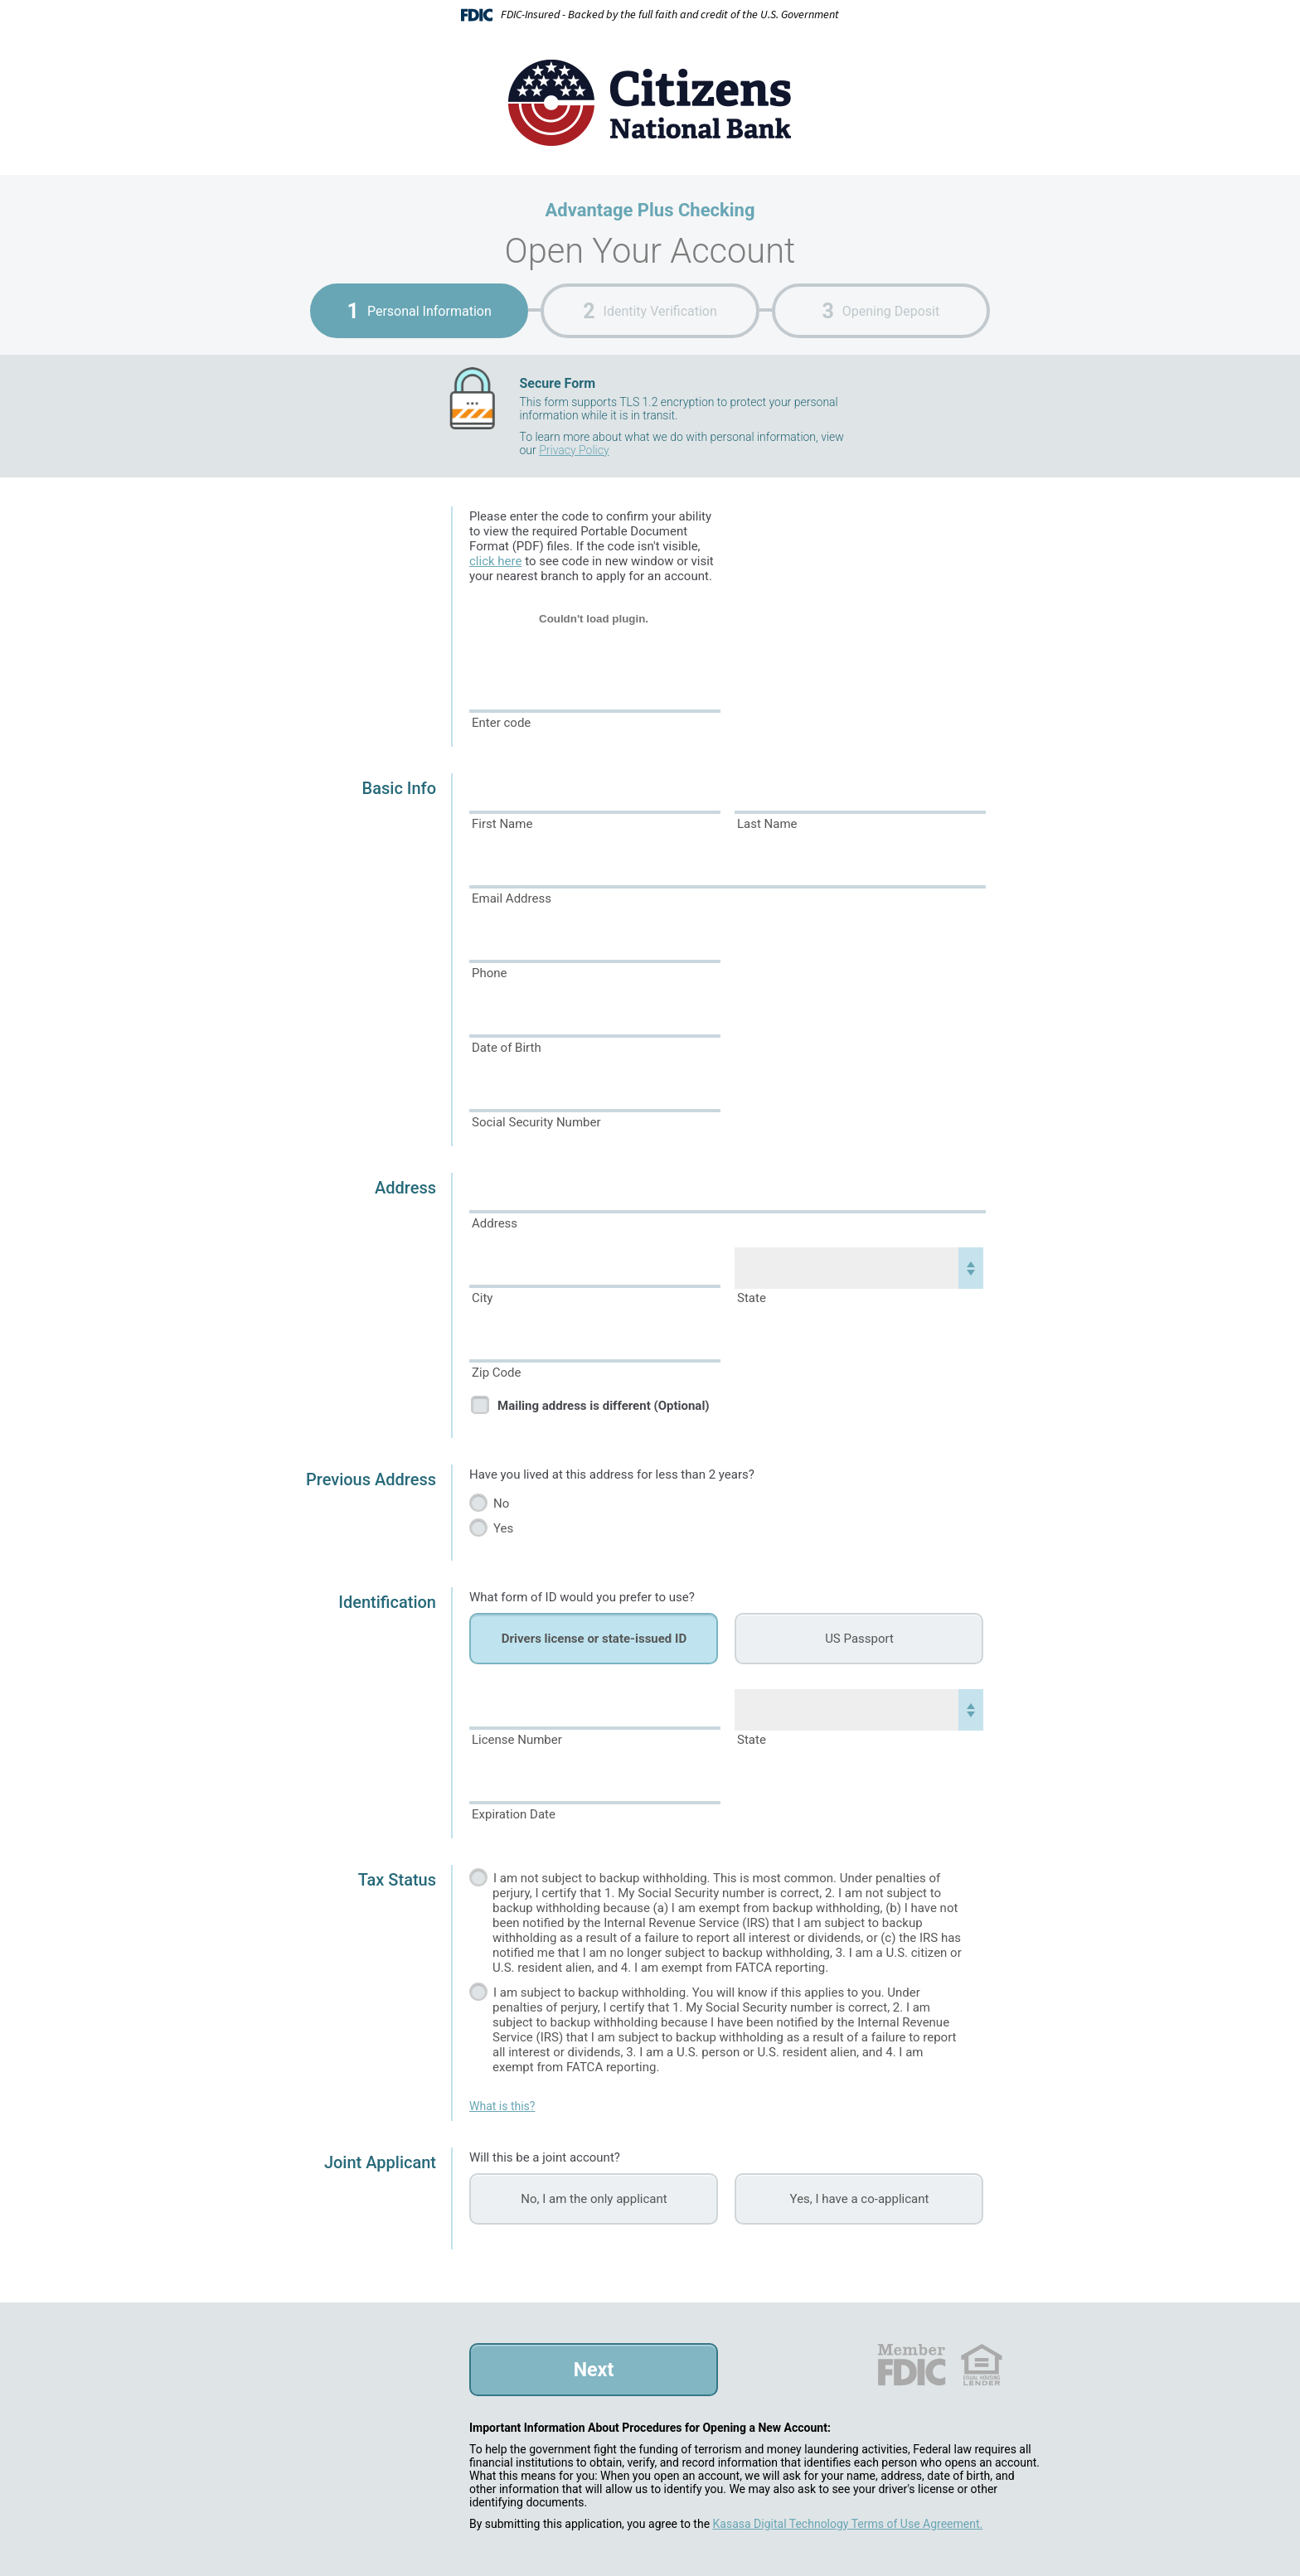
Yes (503, 1528)
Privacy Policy (574, 450)
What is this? (502, 2106)
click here (495, 561)
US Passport (859, 1638)
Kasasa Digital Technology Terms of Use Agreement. (848, 2523)
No (501, 1503)
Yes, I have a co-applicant (859, 2198)
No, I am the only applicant (594, 2198)
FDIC (910, 2364)
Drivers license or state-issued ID (594, 1638)
